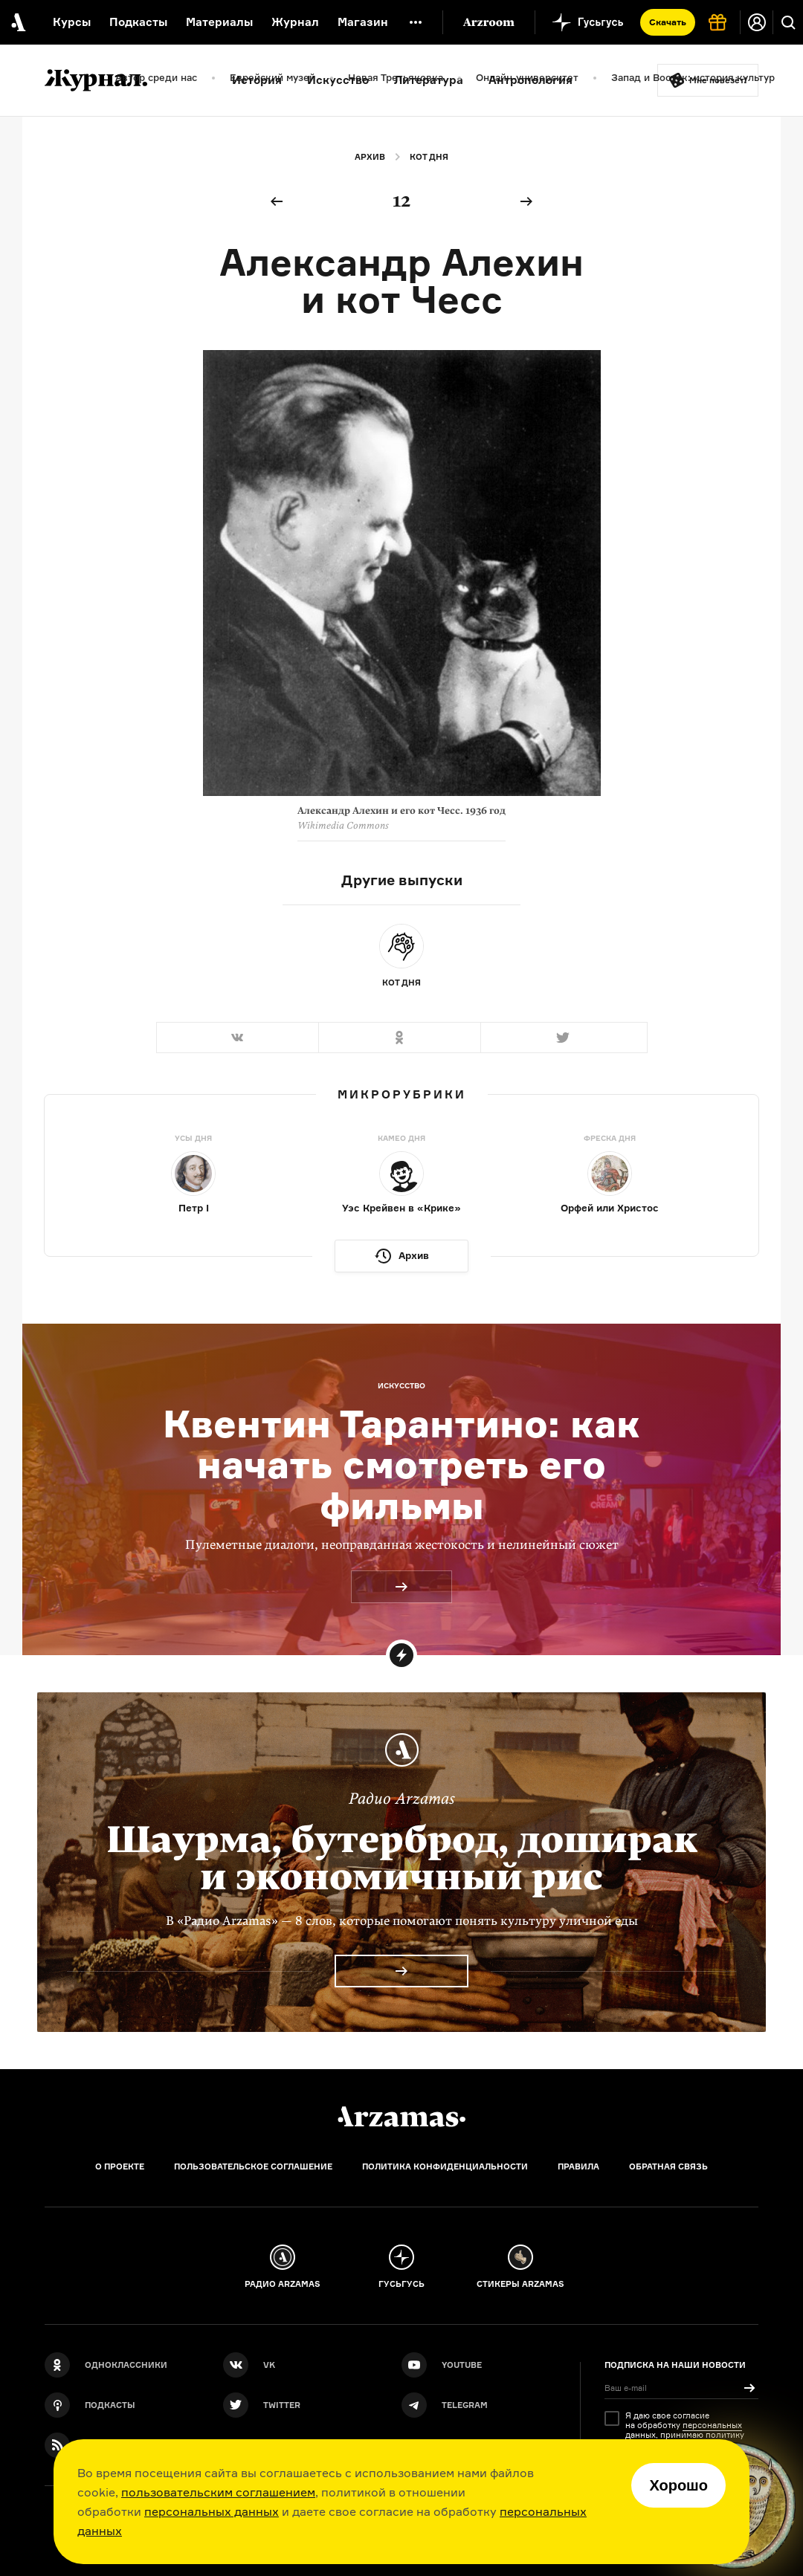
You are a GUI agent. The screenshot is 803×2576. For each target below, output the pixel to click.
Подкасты (138, 22)
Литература (428, 80)
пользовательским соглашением (218, 2492)
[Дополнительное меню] (415, 22)
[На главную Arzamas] (16, 22)
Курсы (72, 22)
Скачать (667, 21)
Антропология (530, 80)
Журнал (295, 22)
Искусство (338, 80)
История (257, 80)
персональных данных (211, 2511)
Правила (578, 2166)
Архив (370, 157)
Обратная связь (668, 2166)
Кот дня (429, 157)
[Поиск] (788, 22)
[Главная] (401, 2116)
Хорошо (678, 2485)
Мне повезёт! (718, 80)
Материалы (219, 22)
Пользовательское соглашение (253, 2166)
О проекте (119, 2166)
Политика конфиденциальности (445, 2166)
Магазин (363, 22)
